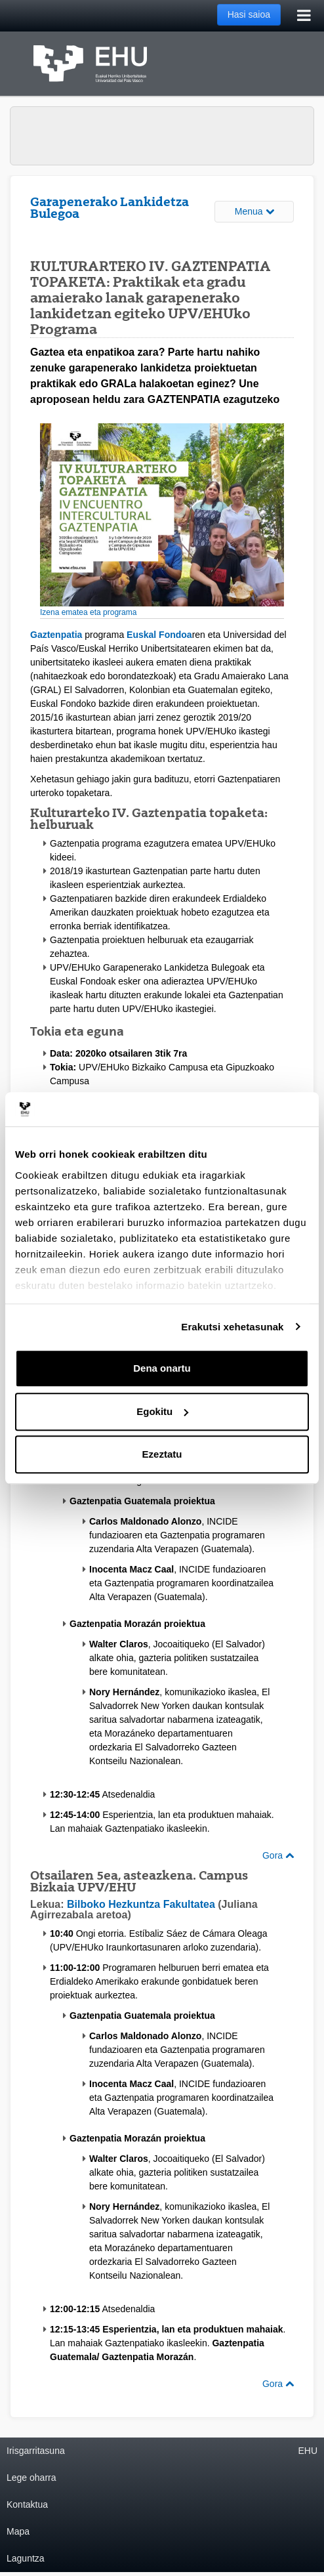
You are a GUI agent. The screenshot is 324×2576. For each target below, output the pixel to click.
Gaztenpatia (56, 634)
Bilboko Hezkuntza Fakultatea (141, 1904)
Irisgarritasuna (36, 2450)
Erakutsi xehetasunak (232, 1326)
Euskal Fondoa (159, 634)
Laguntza (26, 2558)
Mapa (18, 2531)
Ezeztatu (162, 1454)
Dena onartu (162, 1368)
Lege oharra (31, 2477)
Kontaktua (27, 2504)
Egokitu (162, 1411)
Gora (278, 1855)
